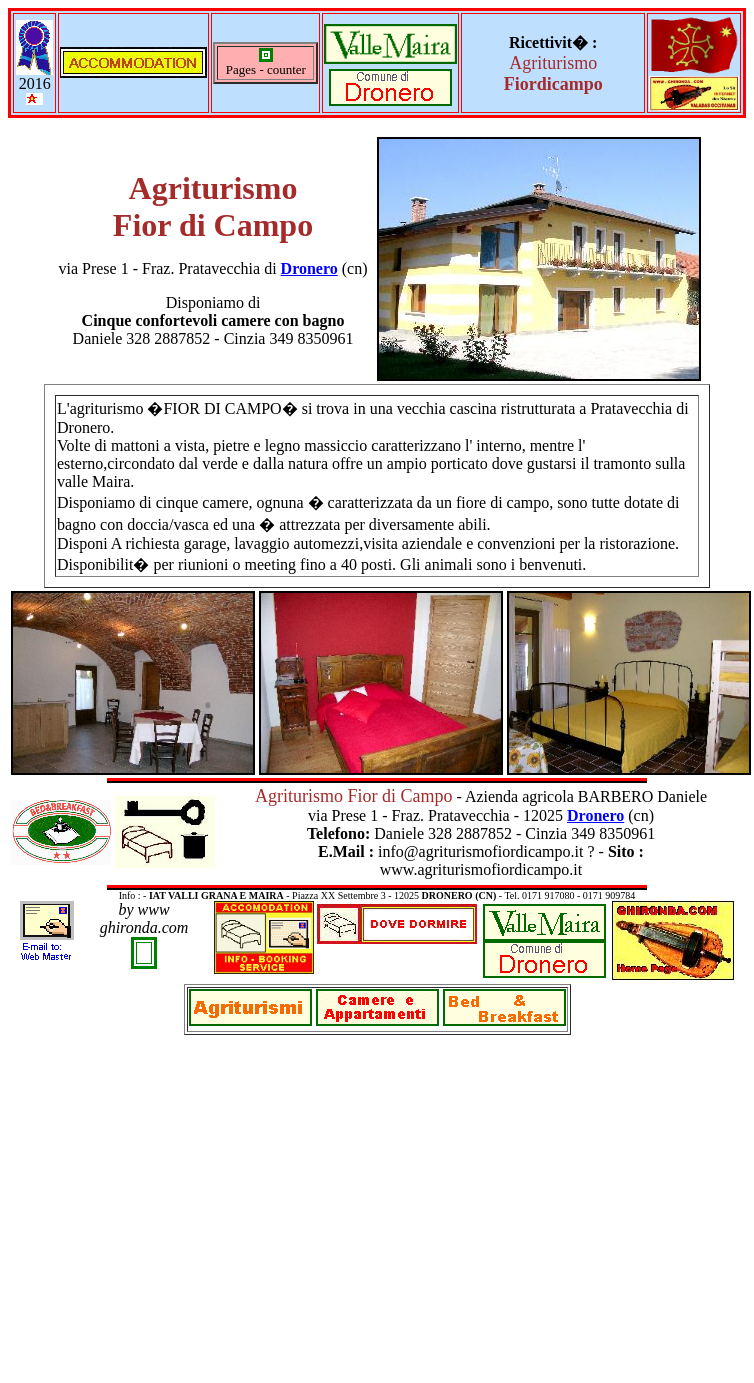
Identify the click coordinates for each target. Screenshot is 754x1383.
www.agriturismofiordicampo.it (481, 869)
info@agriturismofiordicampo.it (482, 851)
